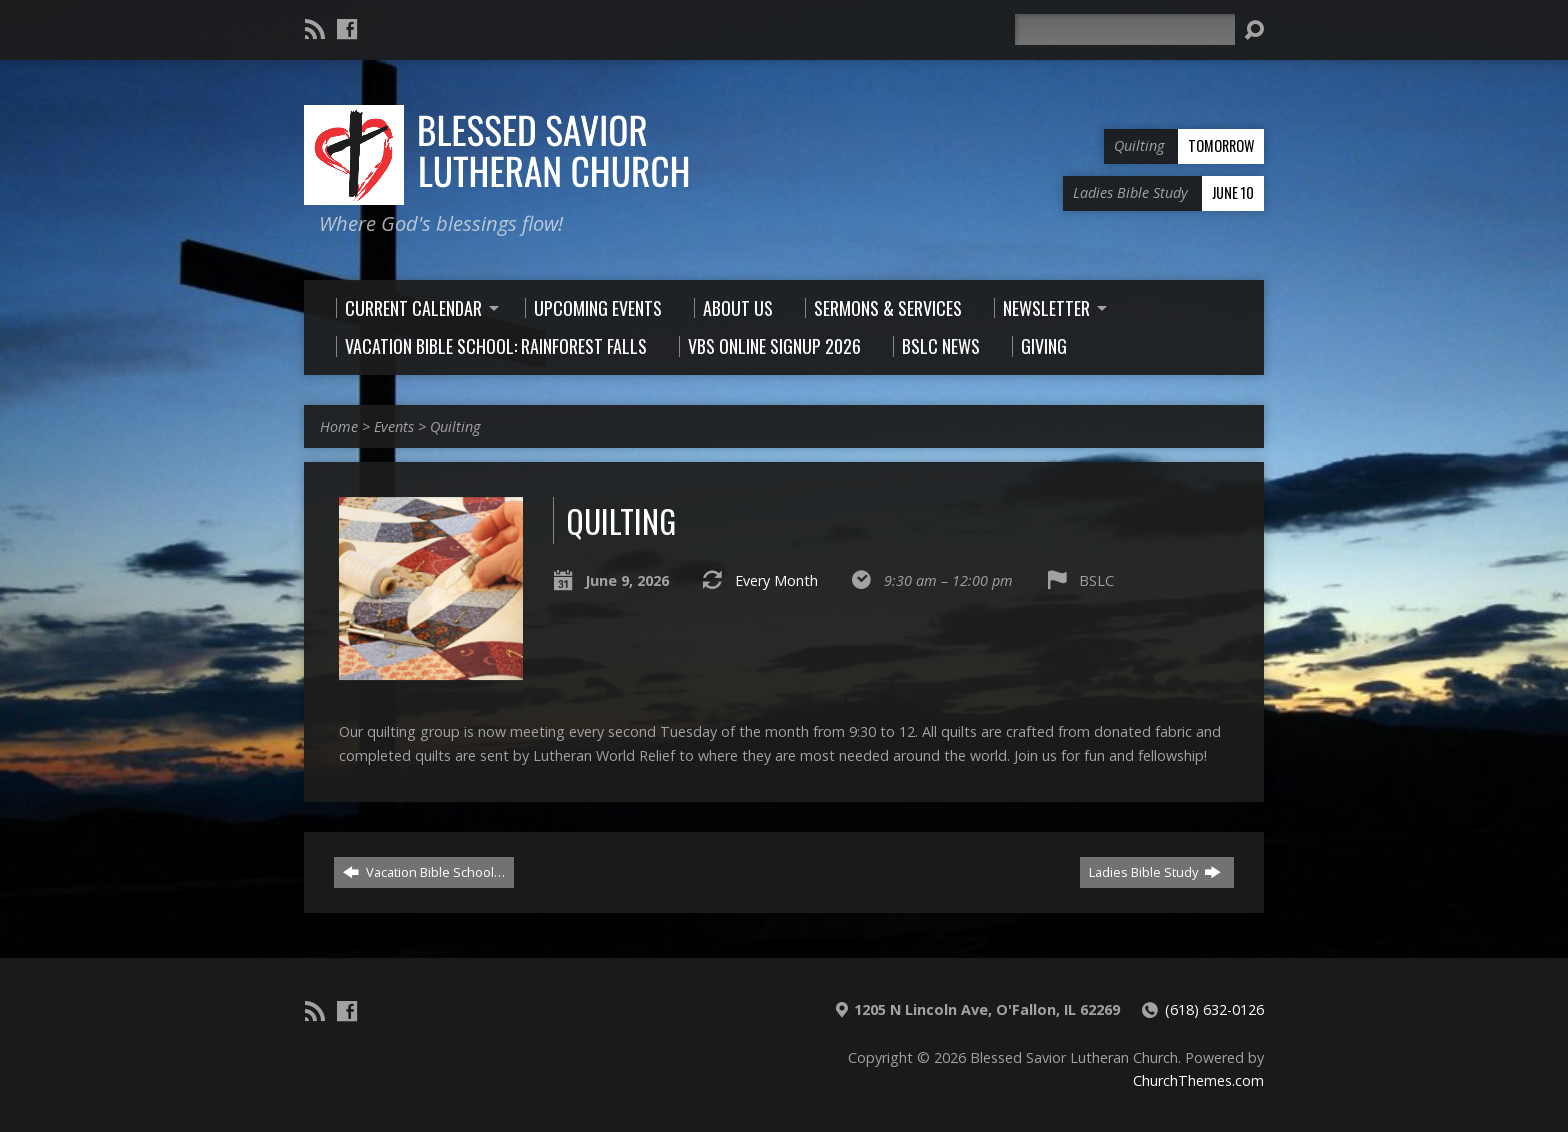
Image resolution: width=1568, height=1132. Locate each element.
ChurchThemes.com (1198, 1080)
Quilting (455, 426)
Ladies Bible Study (1155, 872)
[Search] (1125, 29)
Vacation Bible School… (424, 872)
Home (339, 426)
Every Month (776, 580)
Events (394, 426)
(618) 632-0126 (1214, 1009)
